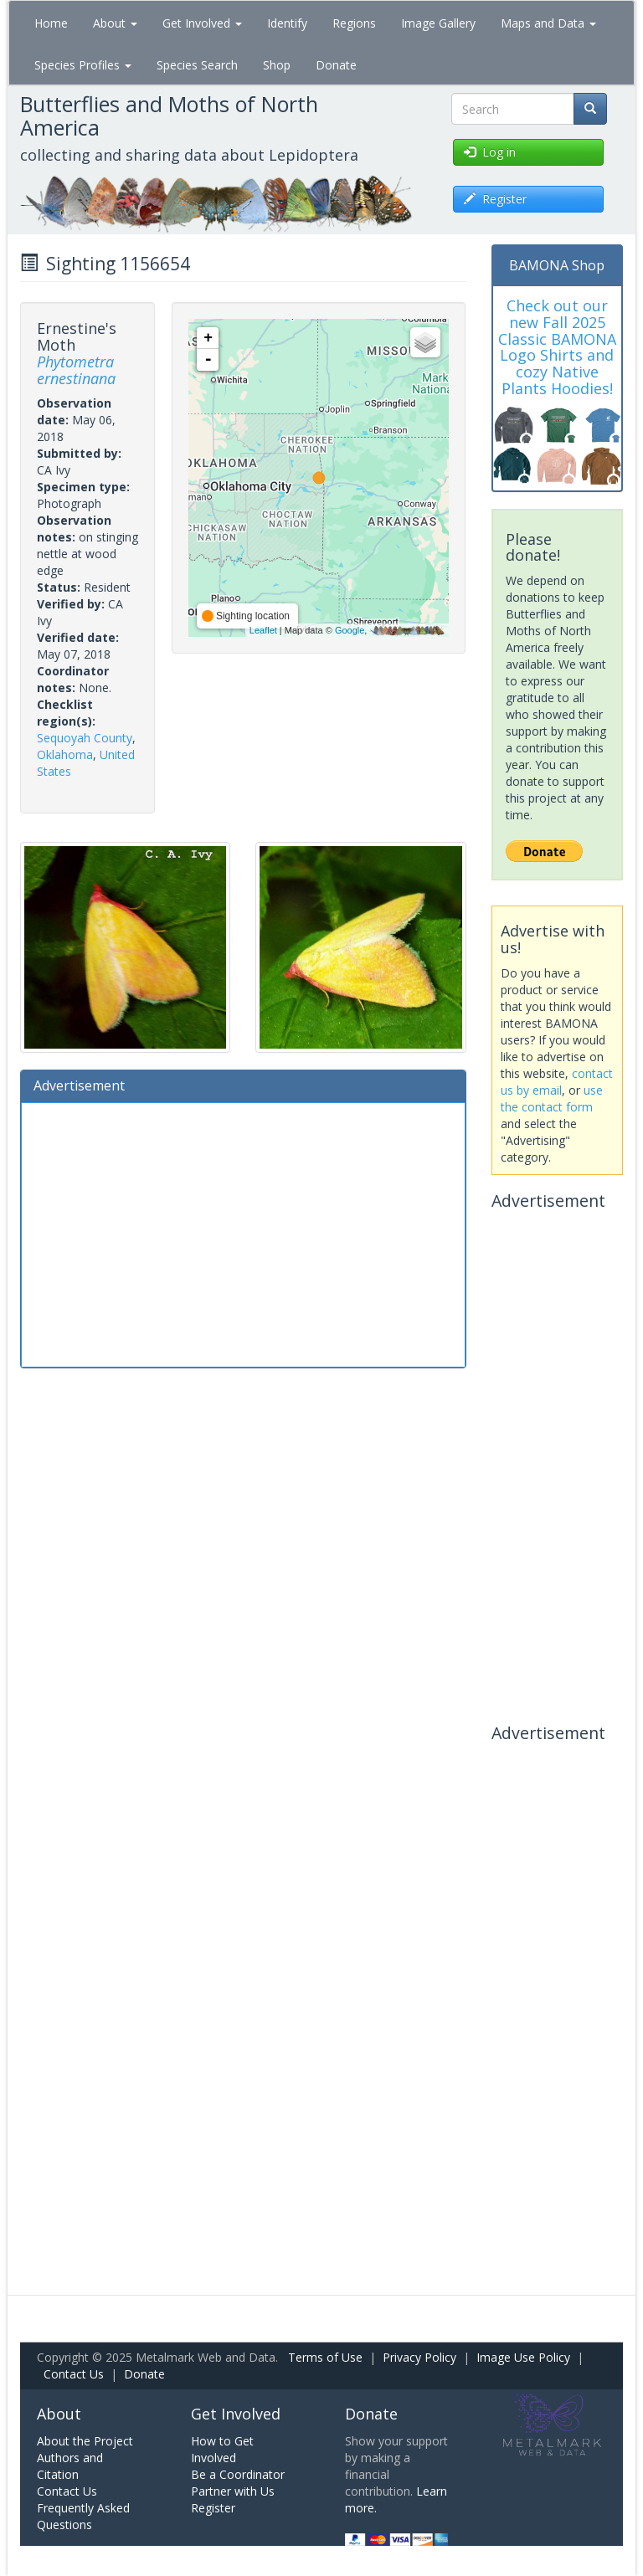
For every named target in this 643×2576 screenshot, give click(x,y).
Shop (277, 65)
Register (213, 2508)
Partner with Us (233, 2491)
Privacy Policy (419, 2357)
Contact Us (74, 2374)
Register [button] (495, 199)
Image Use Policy (523, 2357)
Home (51, 23)
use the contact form (552, 1098)
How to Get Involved (222, 2449)
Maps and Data (548, 23)
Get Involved (202, 23)
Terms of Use (325, 2357)
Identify (287, 23)
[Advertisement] (243, 1233)
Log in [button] (490, 152)
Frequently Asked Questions (83, 2516)
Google (349, 630)
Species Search (197, 65)
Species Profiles (82, 65)
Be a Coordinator (238, 2474)
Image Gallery (438, 23)
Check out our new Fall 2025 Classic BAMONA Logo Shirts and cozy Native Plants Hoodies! (557, 346)
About (115, 23)
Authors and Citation (70, 2466)
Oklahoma (65, 754)
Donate (336, 65)
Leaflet (263, 630)
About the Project (85, 2441)
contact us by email (557, 1081)
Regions (354, 23)
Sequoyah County (84, 738)
